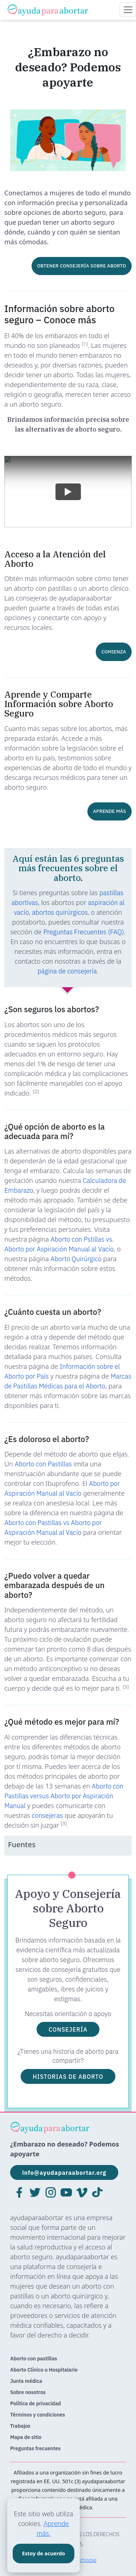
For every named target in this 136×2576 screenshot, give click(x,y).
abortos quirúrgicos (60, 912)
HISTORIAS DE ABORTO (68, 2076)
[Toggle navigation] (128, 10)
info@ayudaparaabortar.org (64, 2172)
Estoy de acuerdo (43, 2553)
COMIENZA (113, 652)
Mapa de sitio (25, 2437)
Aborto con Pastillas (43, 1464)
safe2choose (81, 2559)
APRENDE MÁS (109, 811)
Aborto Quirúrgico (75, 1259)
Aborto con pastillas (33, 2358)
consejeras (47, 1815)
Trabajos (20, 2426)
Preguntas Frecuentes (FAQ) (83, 932)
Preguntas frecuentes (35, 2448)
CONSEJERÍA (68, 2029)
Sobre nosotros (28, 2392)
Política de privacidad (35, 2403)
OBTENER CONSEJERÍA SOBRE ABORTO (81, 266)
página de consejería (67, 971)
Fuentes (22, 1844)
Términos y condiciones (37, 2414)
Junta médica (26, 2381)
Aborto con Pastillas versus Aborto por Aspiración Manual (63, 1796)
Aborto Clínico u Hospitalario (44, 2370)
